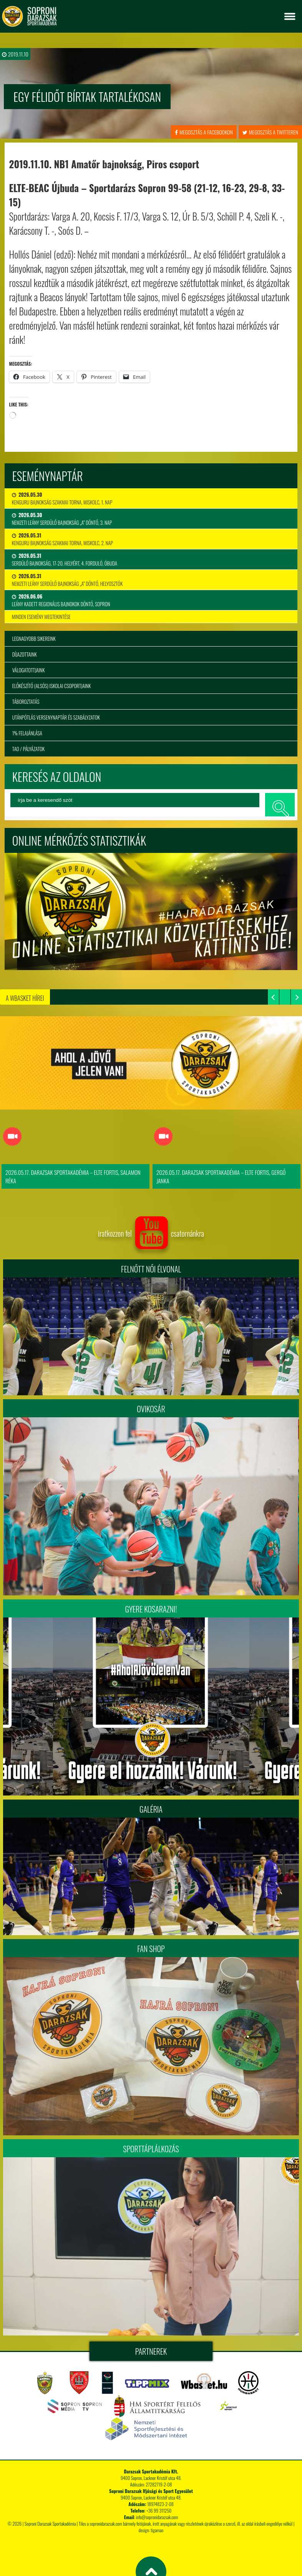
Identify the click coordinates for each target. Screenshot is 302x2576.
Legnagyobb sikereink (34, 638)
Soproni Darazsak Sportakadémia (50, 2524)
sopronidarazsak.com (106, 2524)
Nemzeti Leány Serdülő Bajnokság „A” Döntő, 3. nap (62, 518)
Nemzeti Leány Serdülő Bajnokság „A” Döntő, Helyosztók (67, 579)
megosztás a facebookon (204, 132)
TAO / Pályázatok (28, 749)
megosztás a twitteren (270, 132)
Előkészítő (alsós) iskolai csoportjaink (51, 686)
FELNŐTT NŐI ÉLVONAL (151, 1270)
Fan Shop (150, 1950)
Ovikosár (151, 1409)
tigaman (157, 2531)
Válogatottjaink (28, 670)
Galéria (151, 1810)
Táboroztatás (26, 701)
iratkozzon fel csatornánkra (151, 1233)
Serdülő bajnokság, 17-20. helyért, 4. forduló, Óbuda (64, 559)
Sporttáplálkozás (151, 2149)
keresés (279, 804)
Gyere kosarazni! (151, 1610)
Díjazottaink (24, 654)
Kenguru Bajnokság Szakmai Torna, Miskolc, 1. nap (62, 498)
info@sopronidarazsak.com (157, 2518)
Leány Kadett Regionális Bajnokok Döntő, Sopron (61, 600)
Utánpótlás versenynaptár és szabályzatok (56, 717)
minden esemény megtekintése (41, 616)
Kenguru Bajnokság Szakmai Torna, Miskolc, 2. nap (62, 539)
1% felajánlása (27, 733)
